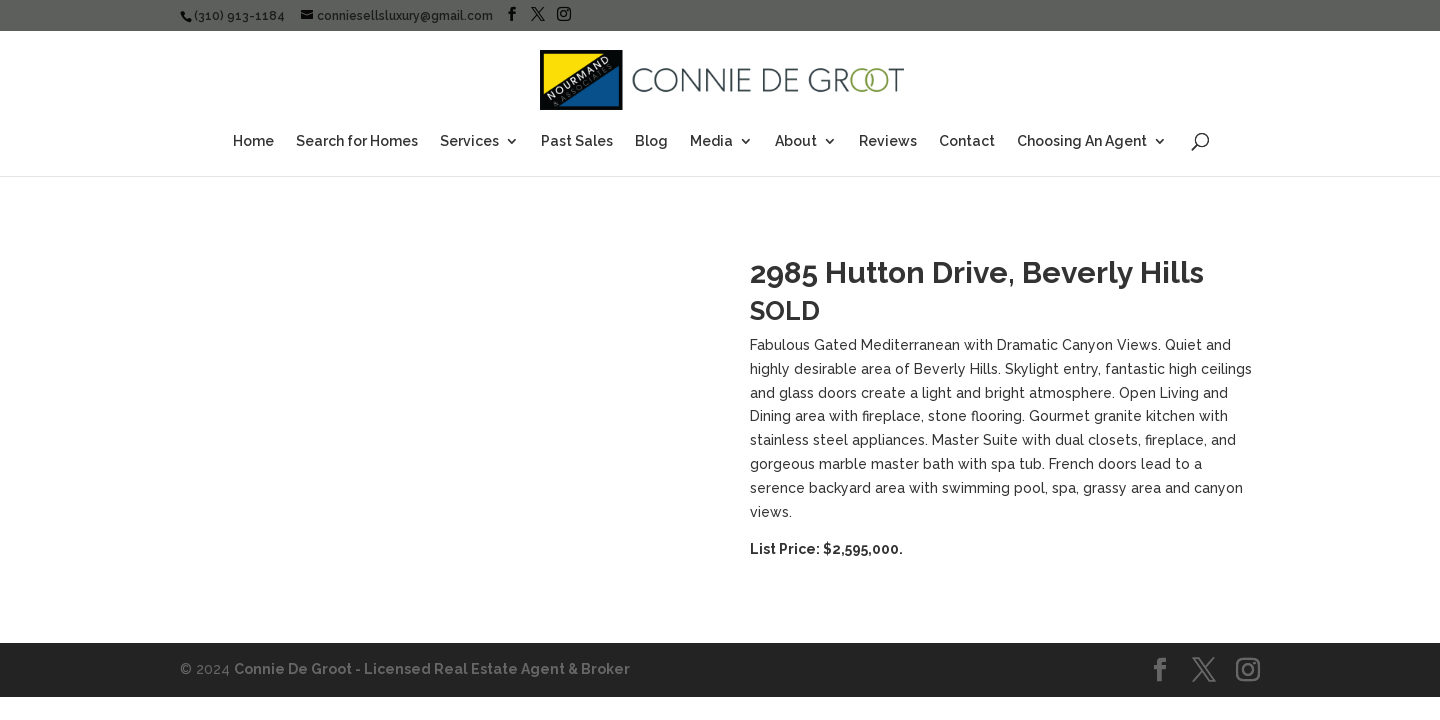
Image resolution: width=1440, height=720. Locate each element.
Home (253, 141)
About (796, 141)
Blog (651, 141)
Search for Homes (357, 141)
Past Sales (577, 141)
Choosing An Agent (1082, 141)
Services (469, 141)
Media (711, 141)
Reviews (888, 141)
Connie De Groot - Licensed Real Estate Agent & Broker (432, 669)
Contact (967, 141)
